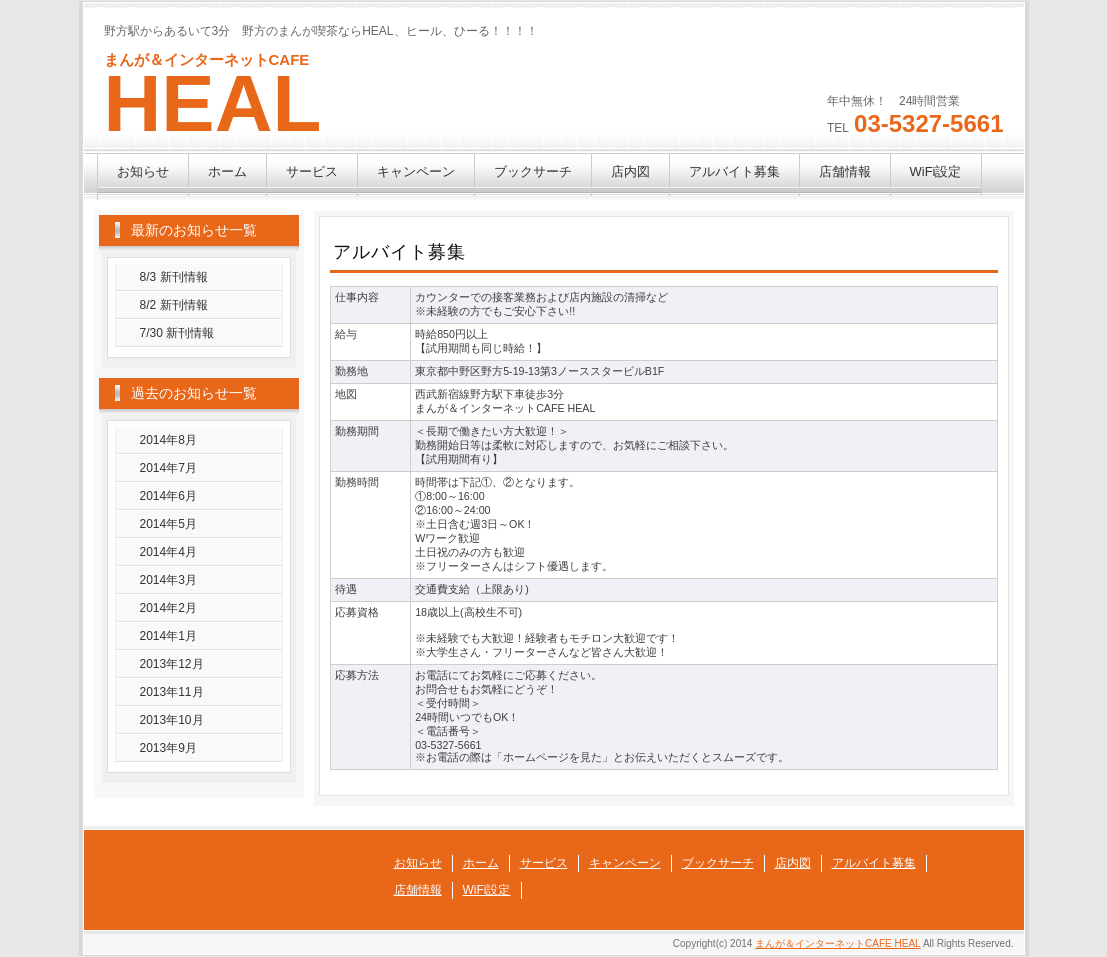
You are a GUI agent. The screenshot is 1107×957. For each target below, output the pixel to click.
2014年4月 (168, 552)
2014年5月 (168, 524)
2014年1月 (168, 636)
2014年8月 (168, 440)
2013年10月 (172, 720)
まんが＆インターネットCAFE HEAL (838, 943)
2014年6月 (168, 496)
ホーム (227, 171)
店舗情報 (845, 171)
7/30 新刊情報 (177, 333)
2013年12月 (172, 664)
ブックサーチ (533, 171)
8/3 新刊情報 (174, 277)
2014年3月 (168, 580)
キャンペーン (416, 171)
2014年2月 (168, 608)
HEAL (213, 103)
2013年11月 (172, 692)
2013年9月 (168, 748)
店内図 (630, 171)
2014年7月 (168, 468)
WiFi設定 (936, 171)
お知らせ (143, 171)
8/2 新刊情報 (174, 305)
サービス (312, 171)
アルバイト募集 (734, 171)
